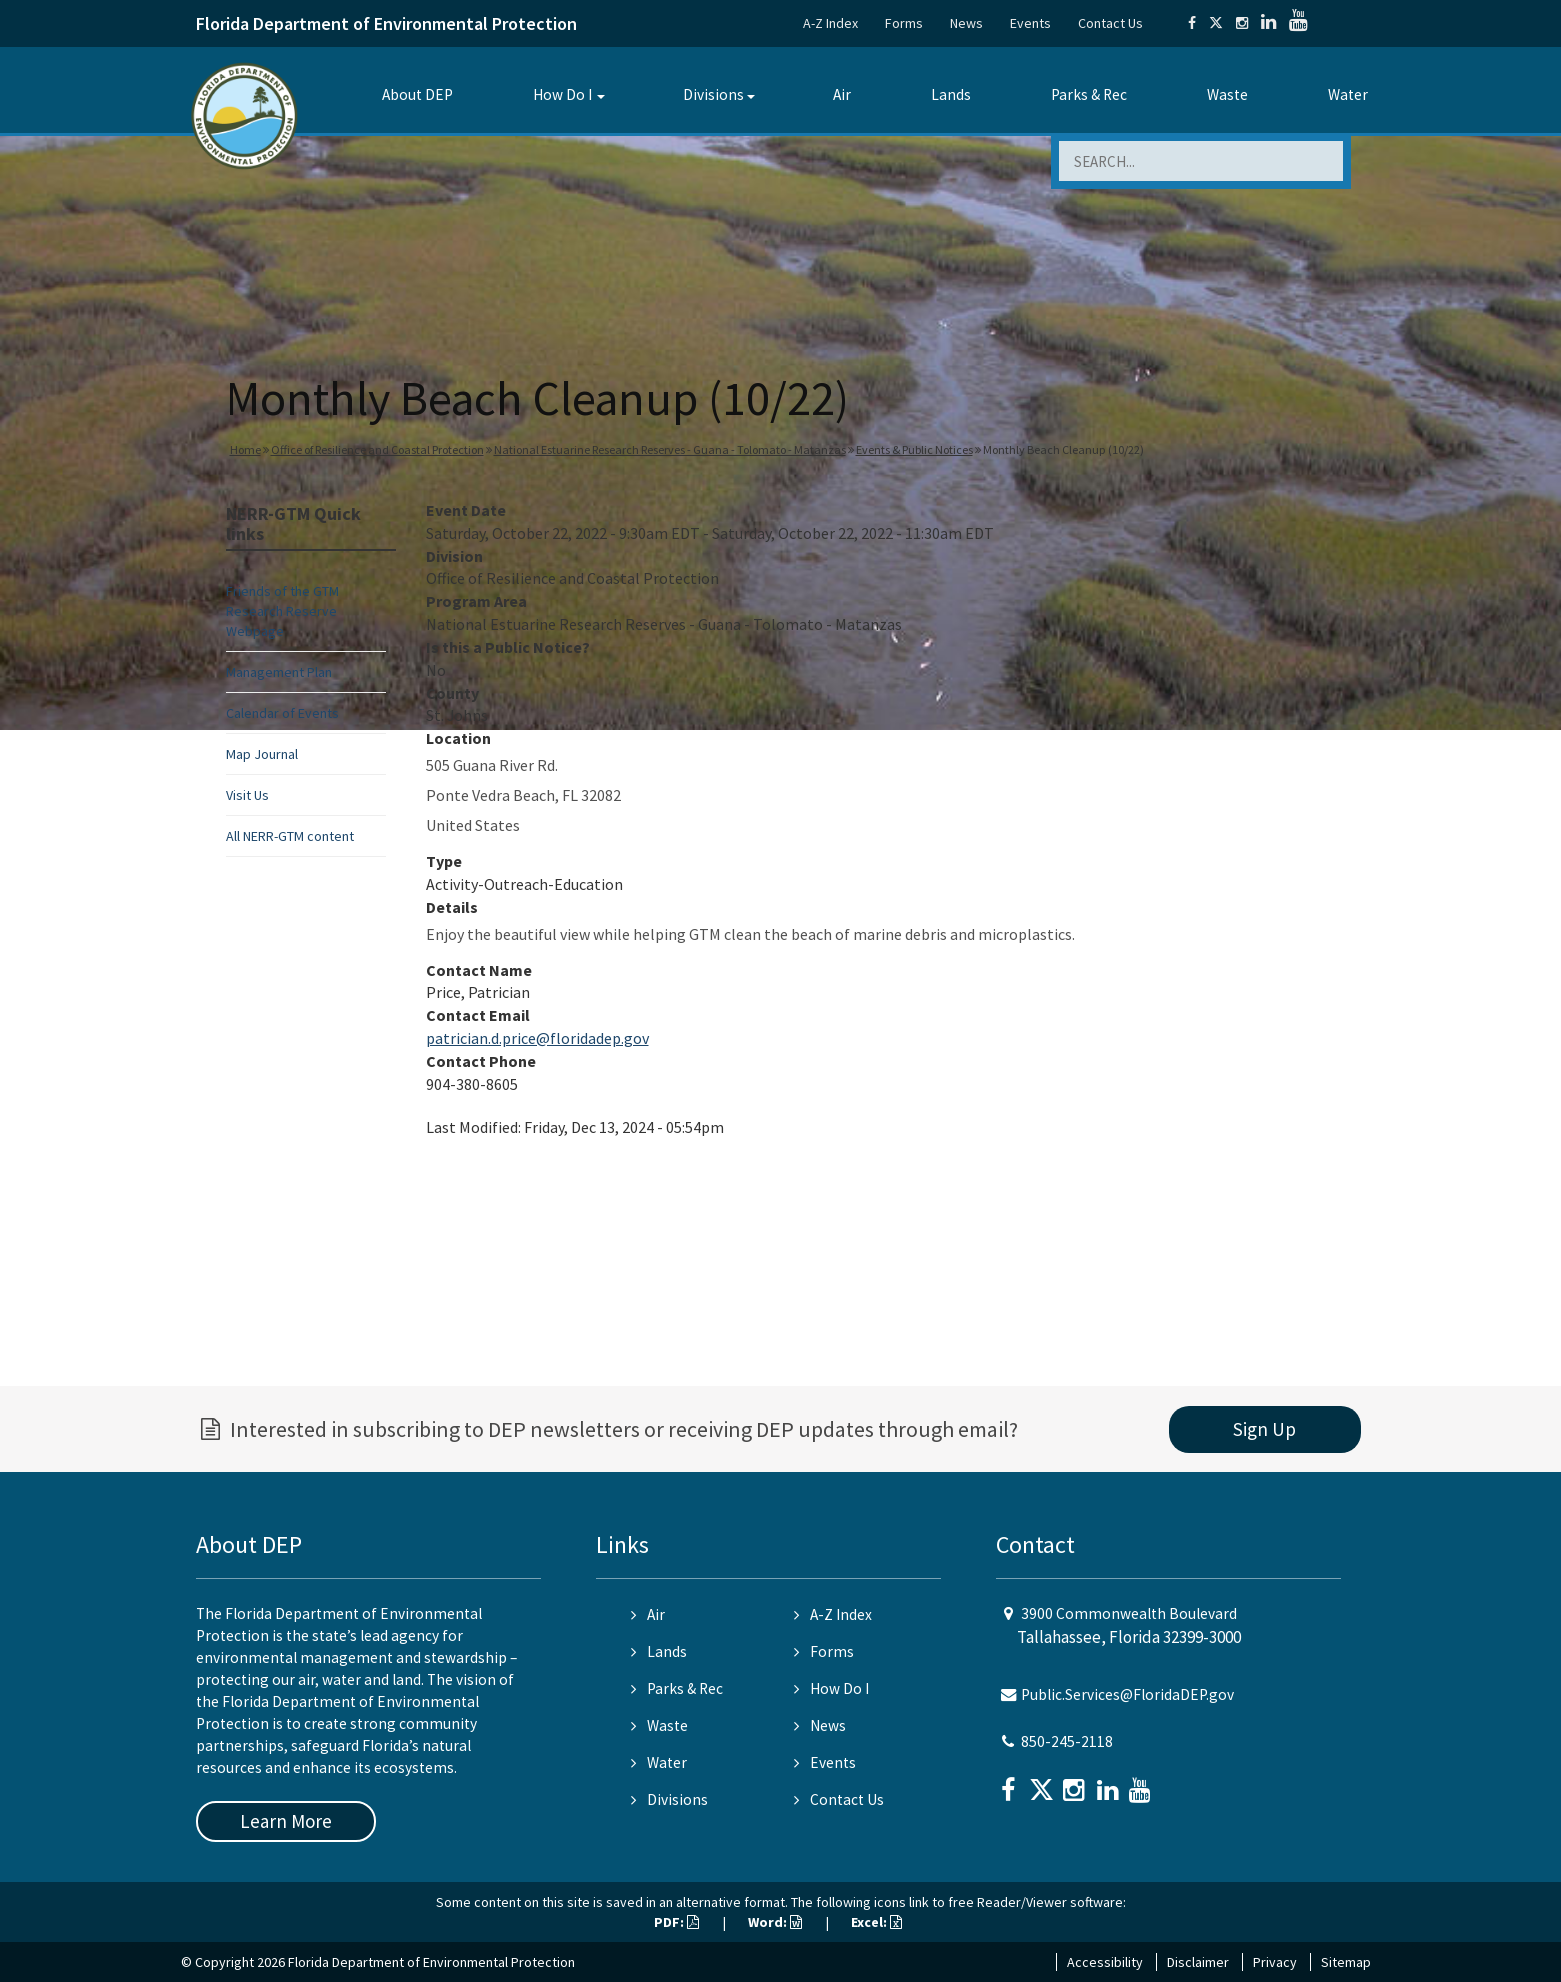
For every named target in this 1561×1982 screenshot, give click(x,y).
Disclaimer (1198, 1962)
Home (245, 449)
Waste (1227, 94)
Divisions (713, 94)
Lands (951, 94)
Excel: (876, 1922)
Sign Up (1264, 1429)
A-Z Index (830, 23)
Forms (904, 23)
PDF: (676, 1922)
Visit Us (247, 795)
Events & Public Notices (914, 449)
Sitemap (1346, 1962)
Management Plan (279, 672)
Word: (775, 1922)
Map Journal (262, 754)
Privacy (1275, 1962)
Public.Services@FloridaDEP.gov (1127, 1694)
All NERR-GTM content (290, 836)
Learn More (286, 1821)
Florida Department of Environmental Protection (386, 23)
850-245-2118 (1067, 1741)
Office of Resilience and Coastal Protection (377, 449)
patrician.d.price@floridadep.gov (537, 1038)
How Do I (562, 94)
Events (1030, 23)
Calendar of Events (282, 713)
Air (842, 94)
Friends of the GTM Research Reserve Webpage (282, 611)
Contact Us (1110, 23)
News (966, 23)
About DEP (417, 94)
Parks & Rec (1089, 94)
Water (1348, 94)
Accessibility (1105, 1962)
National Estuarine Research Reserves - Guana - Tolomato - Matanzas (670, 449)
